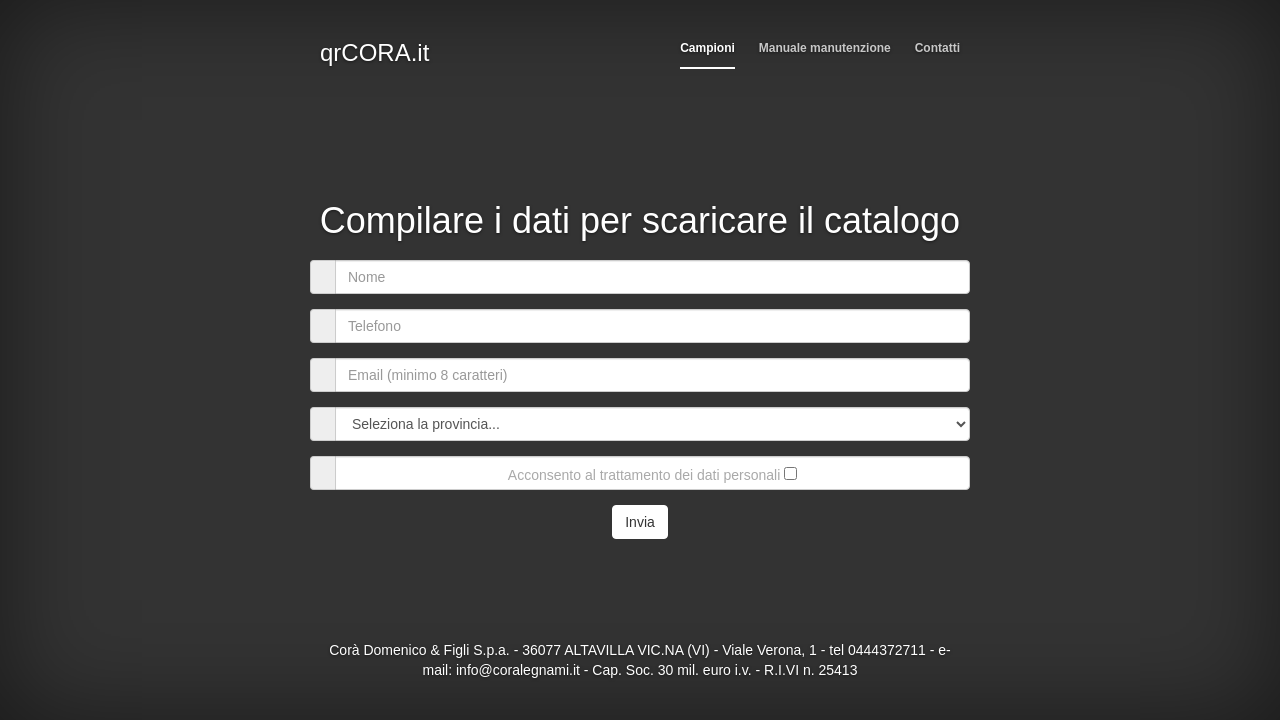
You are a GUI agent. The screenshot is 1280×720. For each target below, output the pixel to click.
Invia (640, 522)
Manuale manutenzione (825, 48)
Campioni (707, 48)
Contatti (937, 48)
